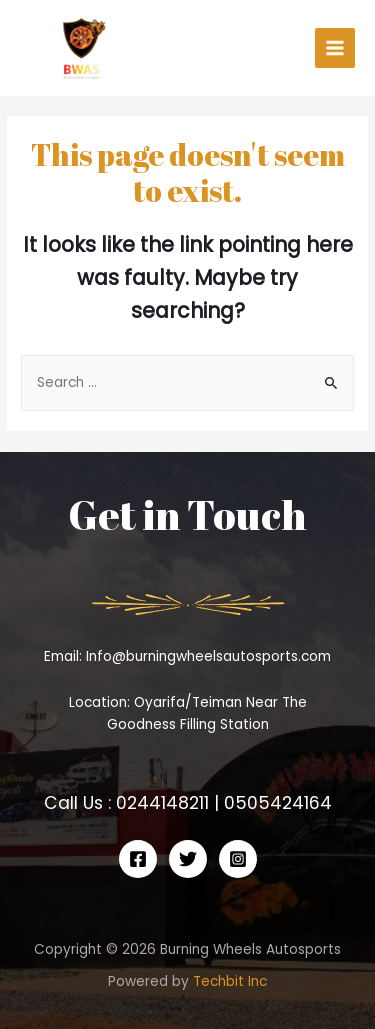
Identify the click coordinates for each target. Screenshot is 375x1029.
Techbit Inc (230, 981)
